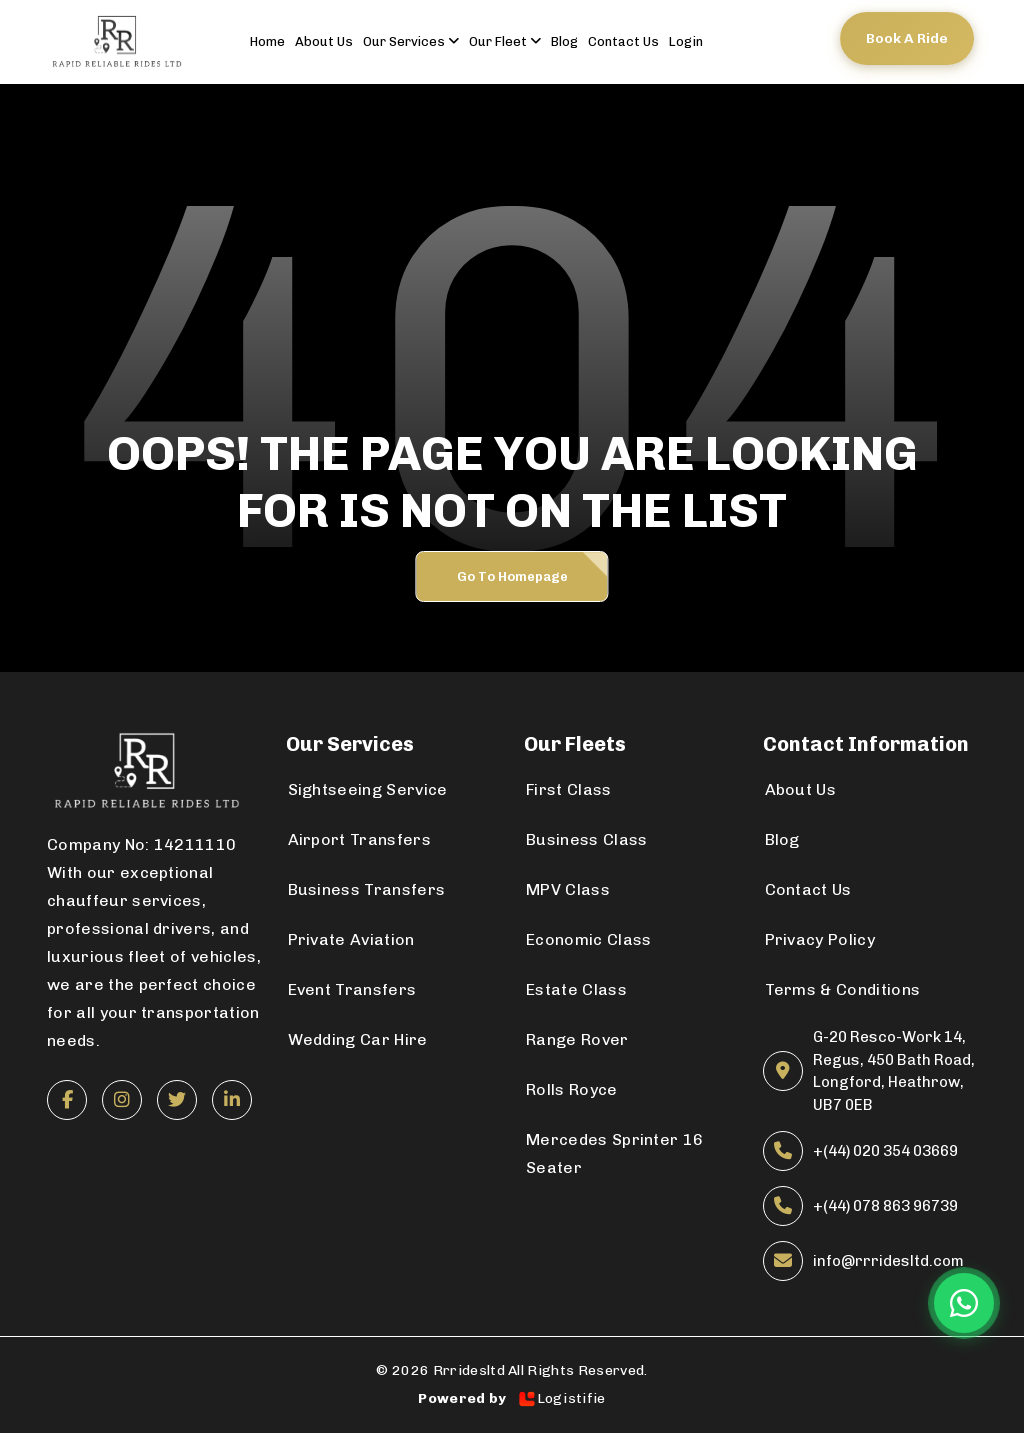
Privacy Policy (820, 939)
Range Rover (577, 1039)
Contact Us (808, 889)
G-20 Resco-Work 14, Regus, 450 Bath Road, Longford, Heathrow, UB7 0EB (894, 1071)
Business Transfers (367, 889)
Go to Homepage (512, 576)
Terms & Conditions (843, 989)
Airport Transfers (359, 839)
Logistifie (561, 1399)
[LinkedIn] (232, 1100)
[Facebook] (67, 1100)
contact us (623, 41)
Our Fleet (505, 41)
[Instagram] (122, 1100)
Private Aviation (351, 939)
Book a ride (907, 38)
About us (324, 41)
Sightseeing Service (368, 789)
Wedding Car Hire (358, 1039)
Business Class (586, 839)
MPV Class (568, 889)
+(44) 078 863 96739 (885, 1206)
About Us (801, 789)
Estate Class (576, 989)
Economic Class (588, 939)
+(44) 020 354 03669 (885, 1151)
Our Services (411, 41)
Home (267, 41)
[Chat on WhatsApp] (964, 1303)
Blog (564, 41)
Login (686, 41)
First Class (569, 789)
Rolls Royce (572, 1089)
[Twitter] (177, 1100)
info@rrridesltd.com (888, 1261)
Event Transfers (352, 989)
